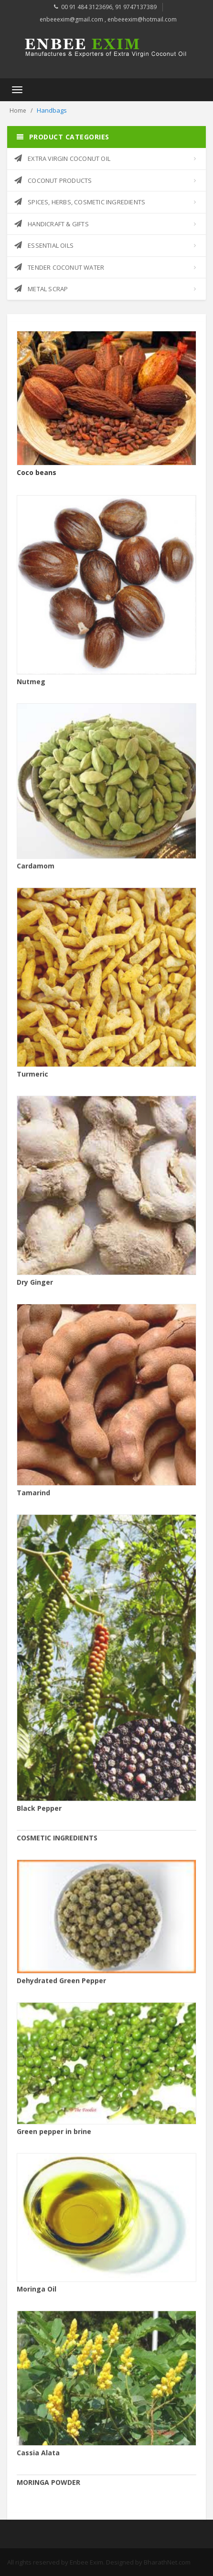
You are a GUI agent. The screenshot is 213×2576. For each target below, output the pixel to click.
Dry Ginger (35, 1287)
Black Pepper (39, 1813)
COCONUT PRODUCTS (53, 180)
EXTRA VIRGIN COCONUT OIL (62, 158)
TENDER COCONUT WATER (59, 267)
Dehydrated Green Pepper (61, 1986)
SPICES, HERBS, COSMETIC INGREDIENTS (79, 202)
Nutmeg (31, 687)
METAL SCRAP (41, 289)
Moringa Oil (36, 2294)
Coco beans (36, 472)
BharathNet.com (167, 2562)
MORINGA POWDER (48, 2487)
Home (18, 110)
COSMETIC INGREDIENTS (57, 1843)
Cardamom (35, 871)
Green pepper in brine (54, 2137)
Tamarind (33, 1498)
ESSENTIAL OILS (44, 245)
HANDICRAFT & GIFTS (51, 224)
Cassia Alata (38, 2458)
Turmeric (32, 1079)
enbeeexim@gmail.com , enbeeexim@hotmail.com (108, 19)
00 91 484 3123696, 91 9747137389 (109, 7)
